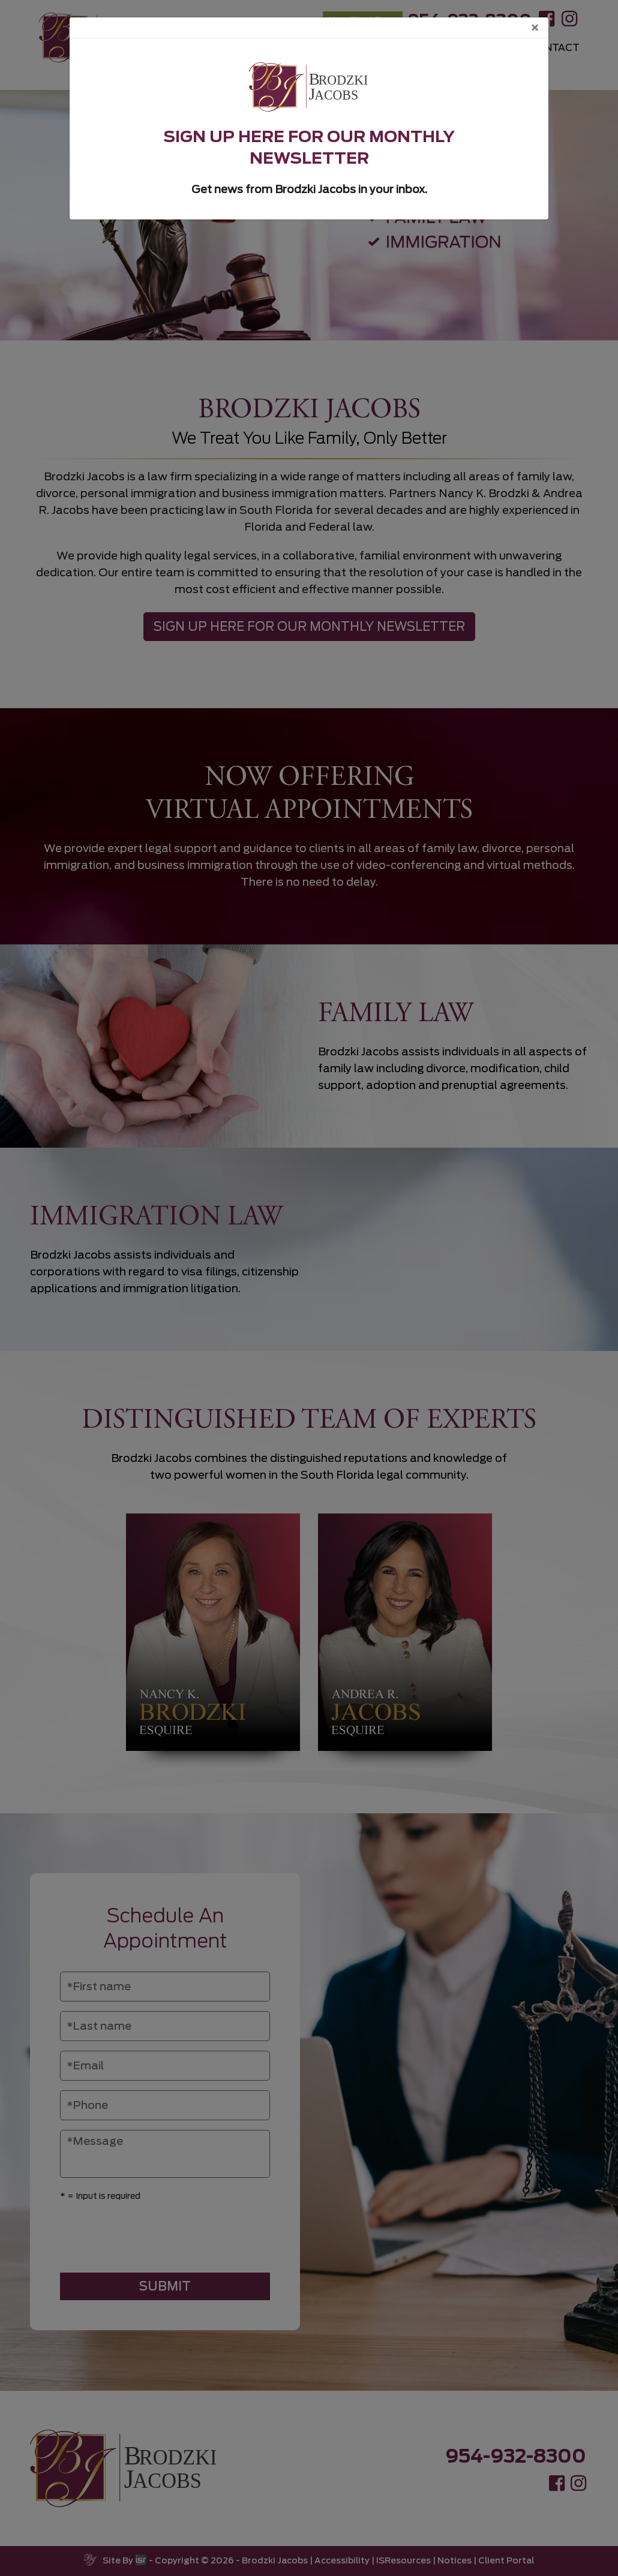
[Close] (534, 27)
